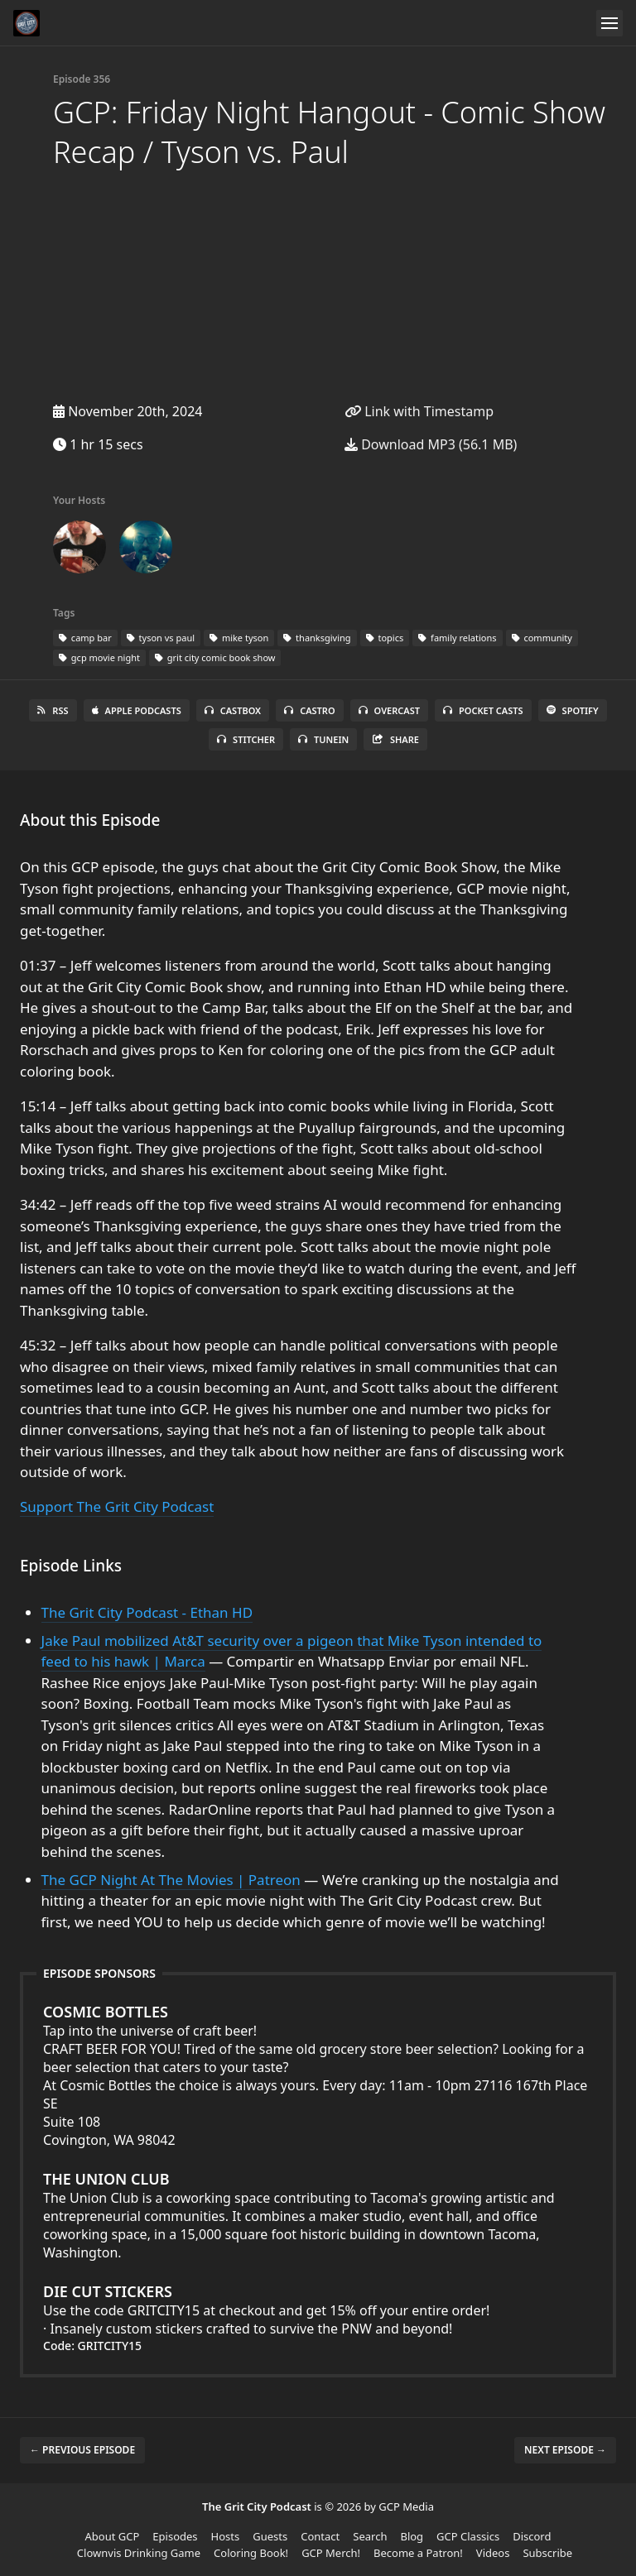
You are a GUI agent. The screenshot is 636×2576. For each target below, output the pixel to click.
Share (395, 739)
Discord (532, 2536)
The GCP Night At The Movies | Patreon (171, 1879)
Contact (320, 2536)
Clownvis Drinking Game (138, 2552)
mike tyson (239, 637)
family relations (457, 637)
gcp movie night (99, 657)
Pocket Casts (483, 710)
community (542, 637)
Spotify (573, 710)
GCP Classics (467, 2536)
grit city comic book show (215, 657)
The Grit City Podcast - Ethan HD (147, 1612)
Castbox (233, 710)
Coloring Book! (251, 2552)
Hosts (225, 2536)
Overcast (389, 710)
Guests (270, 2536)
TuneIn (323, 739)
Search (370, 2536)
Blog (411, 2536)
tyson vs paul (161, 637)
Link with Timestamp (419, 411)
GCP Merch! (330, 2552)
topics (385, 637)
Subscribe (547, 2552)
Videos (493, 2552)
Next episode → (565, 2450)
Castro (309, 710)
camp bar (85, 637)
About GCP (112, 2536)
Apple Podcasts (136, 710)
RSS (52, 710)
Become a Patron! (418, 2552)
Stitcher (246, 739)
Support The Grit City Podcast (117, 1506)
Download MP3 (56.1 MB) (430, 444)
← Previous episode (82, 2450)
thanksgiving (316, 637)
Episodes (174, 2536)
